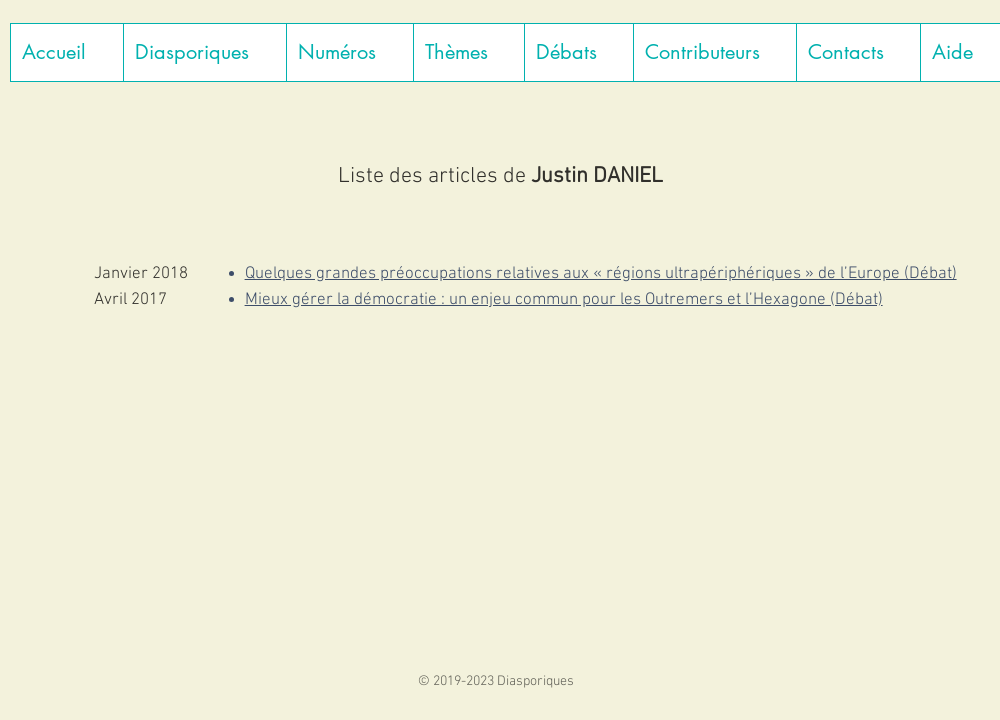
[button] (204, 52)
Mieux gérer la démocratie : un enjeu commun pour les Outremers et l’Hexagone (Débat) (564, 300)
